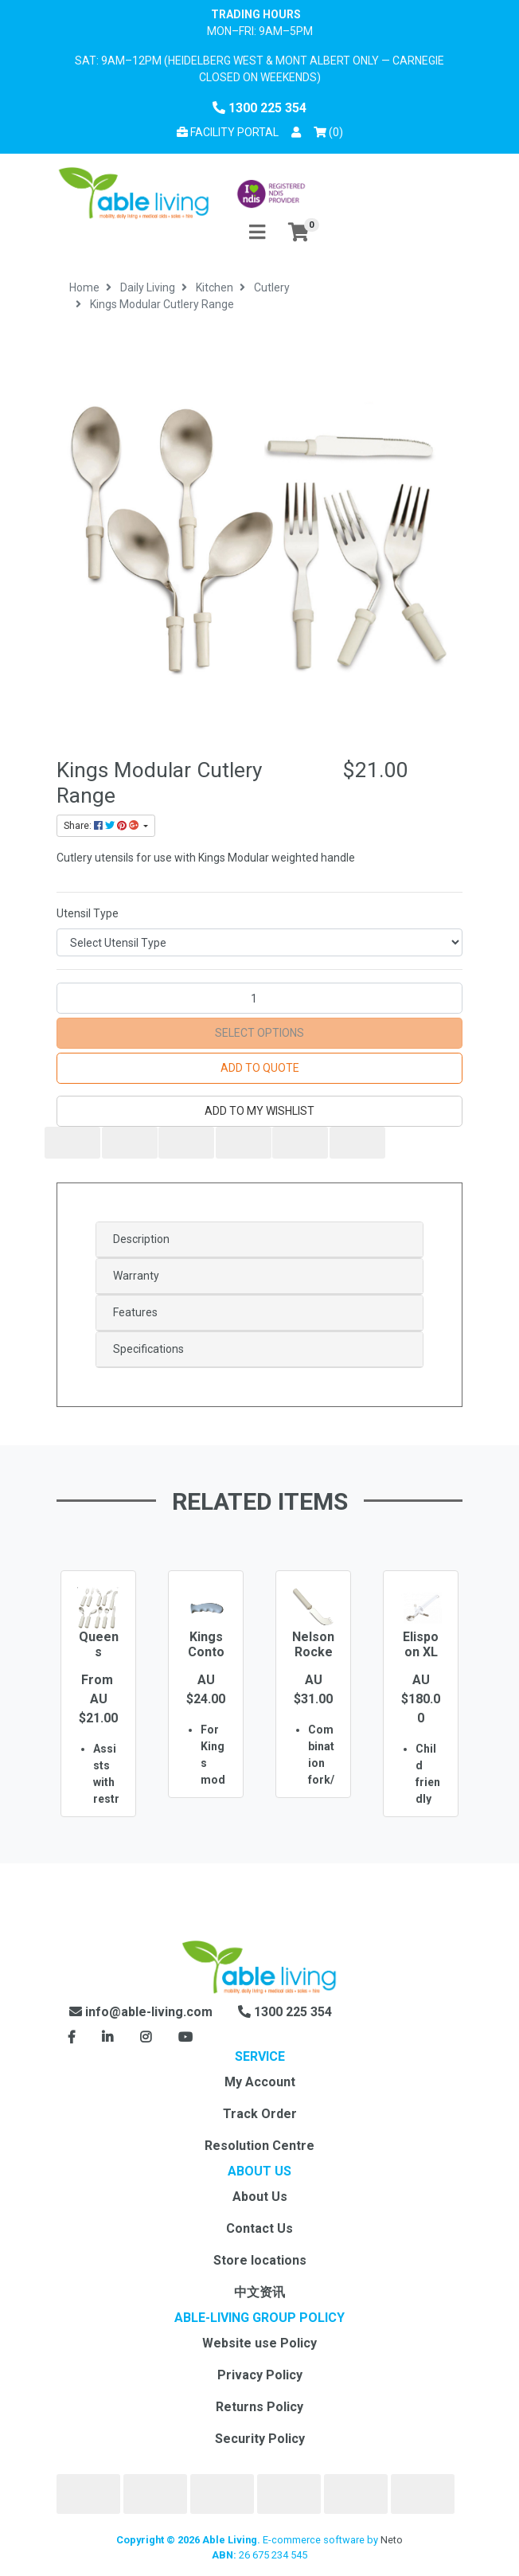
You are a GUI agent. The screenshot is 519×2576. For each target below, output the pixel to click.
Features (135, 1312)
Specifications (148, 1349)
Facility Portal (228, 132)
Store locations (259, 2260)
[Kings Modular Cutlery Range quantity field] (259, 998)
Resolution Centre (259, 2145)
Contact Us (259, 2228)
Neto (391, 2540)
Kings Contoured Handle (206, 1660)
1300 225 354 (259, 107)
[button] (296, 132)
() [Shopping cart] (331, 131)
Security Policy (260, 2438)
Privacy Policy (259, 2375)
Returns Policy (259, 2406)
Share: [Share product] (102, 825)
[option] (98, 1716)
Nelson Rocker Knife (313, 1652)
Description (141, 1239)
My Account (259, 2081)
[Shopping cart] (298, 232)
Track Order (260, 2113)
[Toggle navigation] (257, 232)
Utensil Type (88, 913)
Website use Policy (259, 2343)
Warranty (136, 1275)
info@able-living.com (141, 2011)
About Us (259, 2196)
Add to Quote (259, 1067)
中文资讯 (259, 2292)
